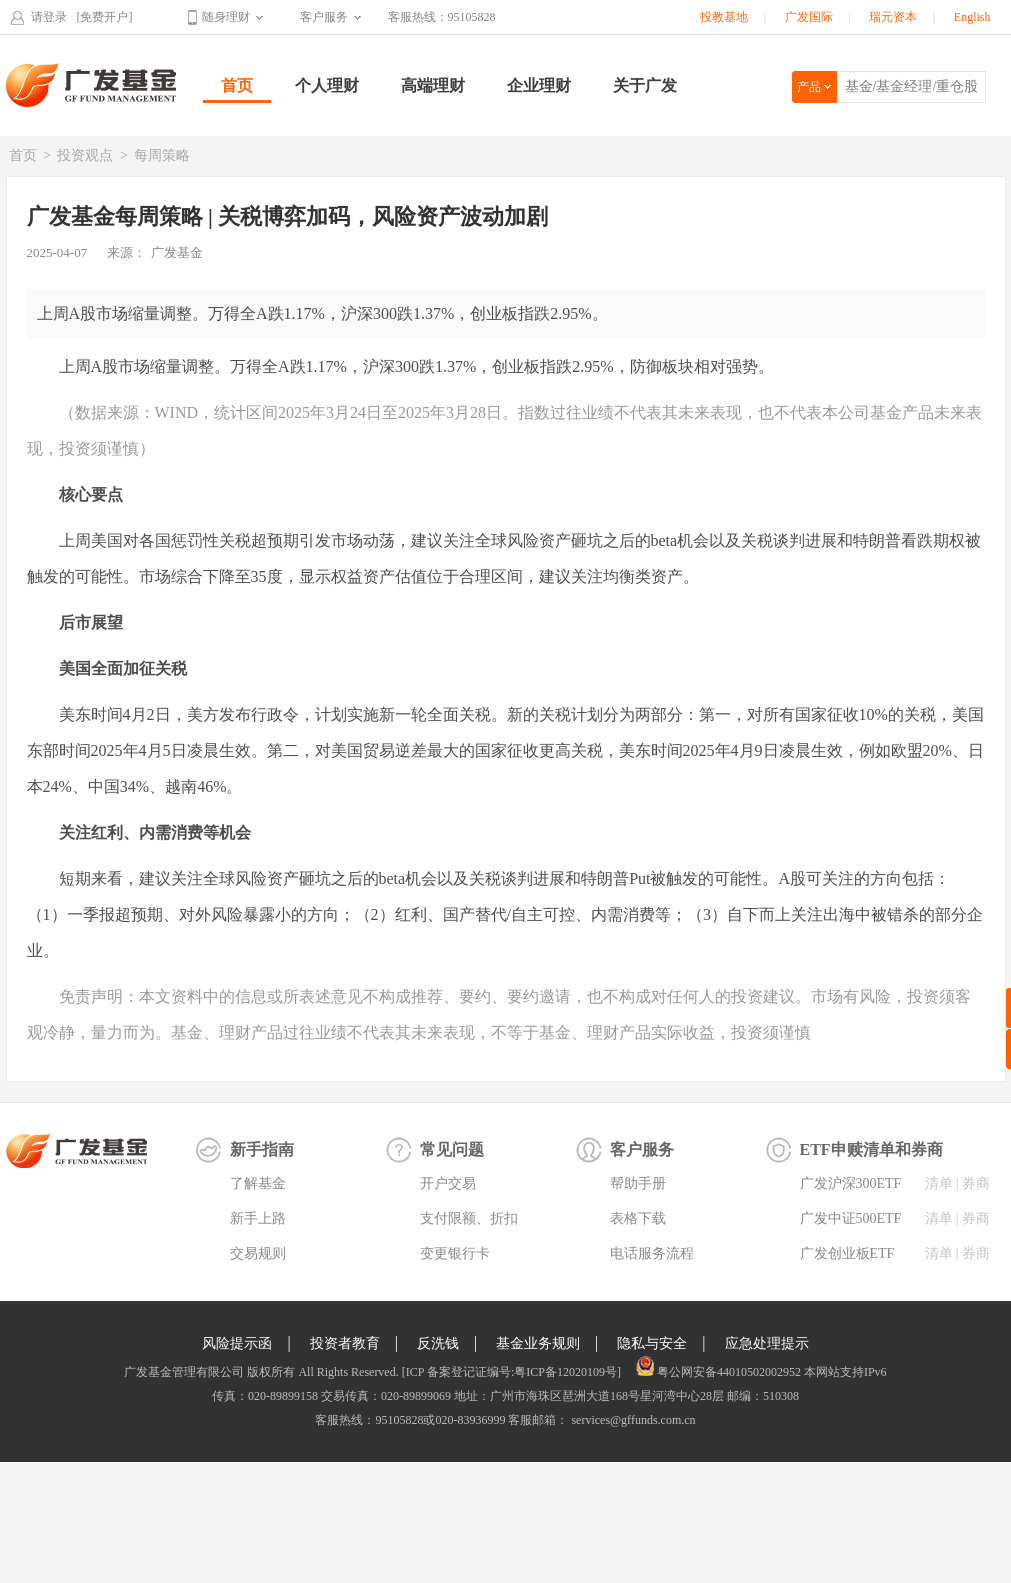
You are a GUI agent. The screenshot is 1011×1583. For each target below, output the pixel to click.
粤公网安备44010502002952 (729, 1372)
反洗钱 (438, 1343)
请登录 (49, 17)
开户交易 (448, 1183)
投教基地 (724, 17)
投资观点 (85, 155)
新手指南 (262, 1149)
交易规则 (258, 1253)
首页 (237, 85)
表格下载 (638, 1218)
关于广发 (645, 85)
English (972, 17)
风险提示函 (237, 1343)
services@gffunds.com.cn (631, 1420)
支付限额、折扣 (469, 1218)
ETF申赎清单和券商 (871, 1149)
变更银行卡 (455, 1253)
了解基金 (258, 1183)
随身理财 (226, 17)
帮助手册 (638, 1183)
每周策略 (162, 155)
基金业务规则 (538, 1343)
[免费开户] (105, 17)
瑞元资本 (893, 17)
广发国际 (809, 17)
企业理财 (539, 85)
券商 (976, 1183)
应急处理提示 (767, 1343)
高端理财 (433, 85)
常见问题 (452, 1149)
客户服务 (324, 17)
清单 (939, 1183)
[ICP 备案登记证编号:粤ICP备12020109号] (511, 1372)
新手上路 (258, 1218)
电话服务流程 (652, 1253)
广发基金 (92, 85)
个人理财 (327, 85)
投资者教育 (345, 1343)
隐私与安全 (652, 1343)
